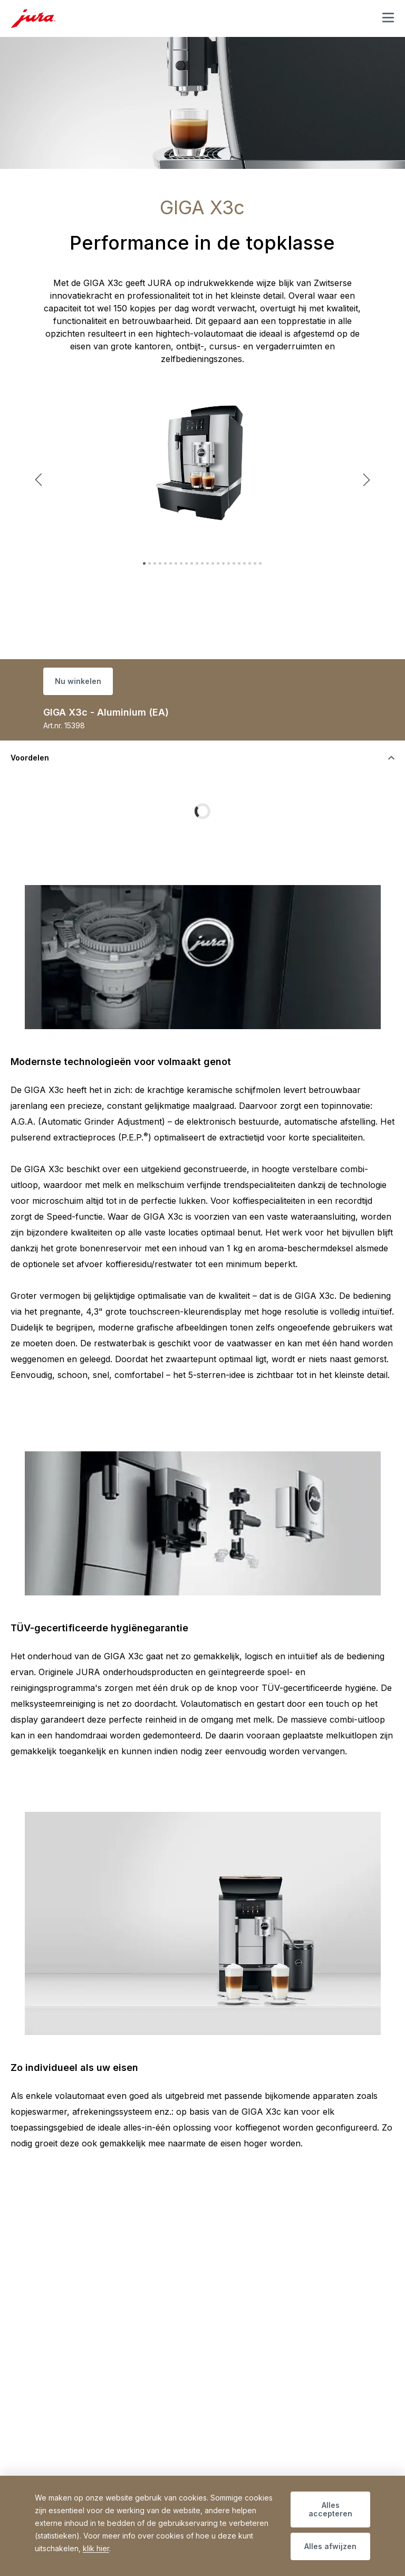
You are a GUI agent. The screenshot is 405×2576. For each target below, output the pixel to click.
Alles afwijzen (330, 2546)
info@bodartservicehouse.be (86, 2446)
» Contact (51, 2469)
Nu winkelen (78, 681)
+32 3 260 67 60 (79, 2433)
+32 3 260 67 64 (252, 2433)
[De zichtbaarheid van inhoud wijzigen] (202, 757)
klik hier (96, 2548)
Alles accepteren (330, 2509)
